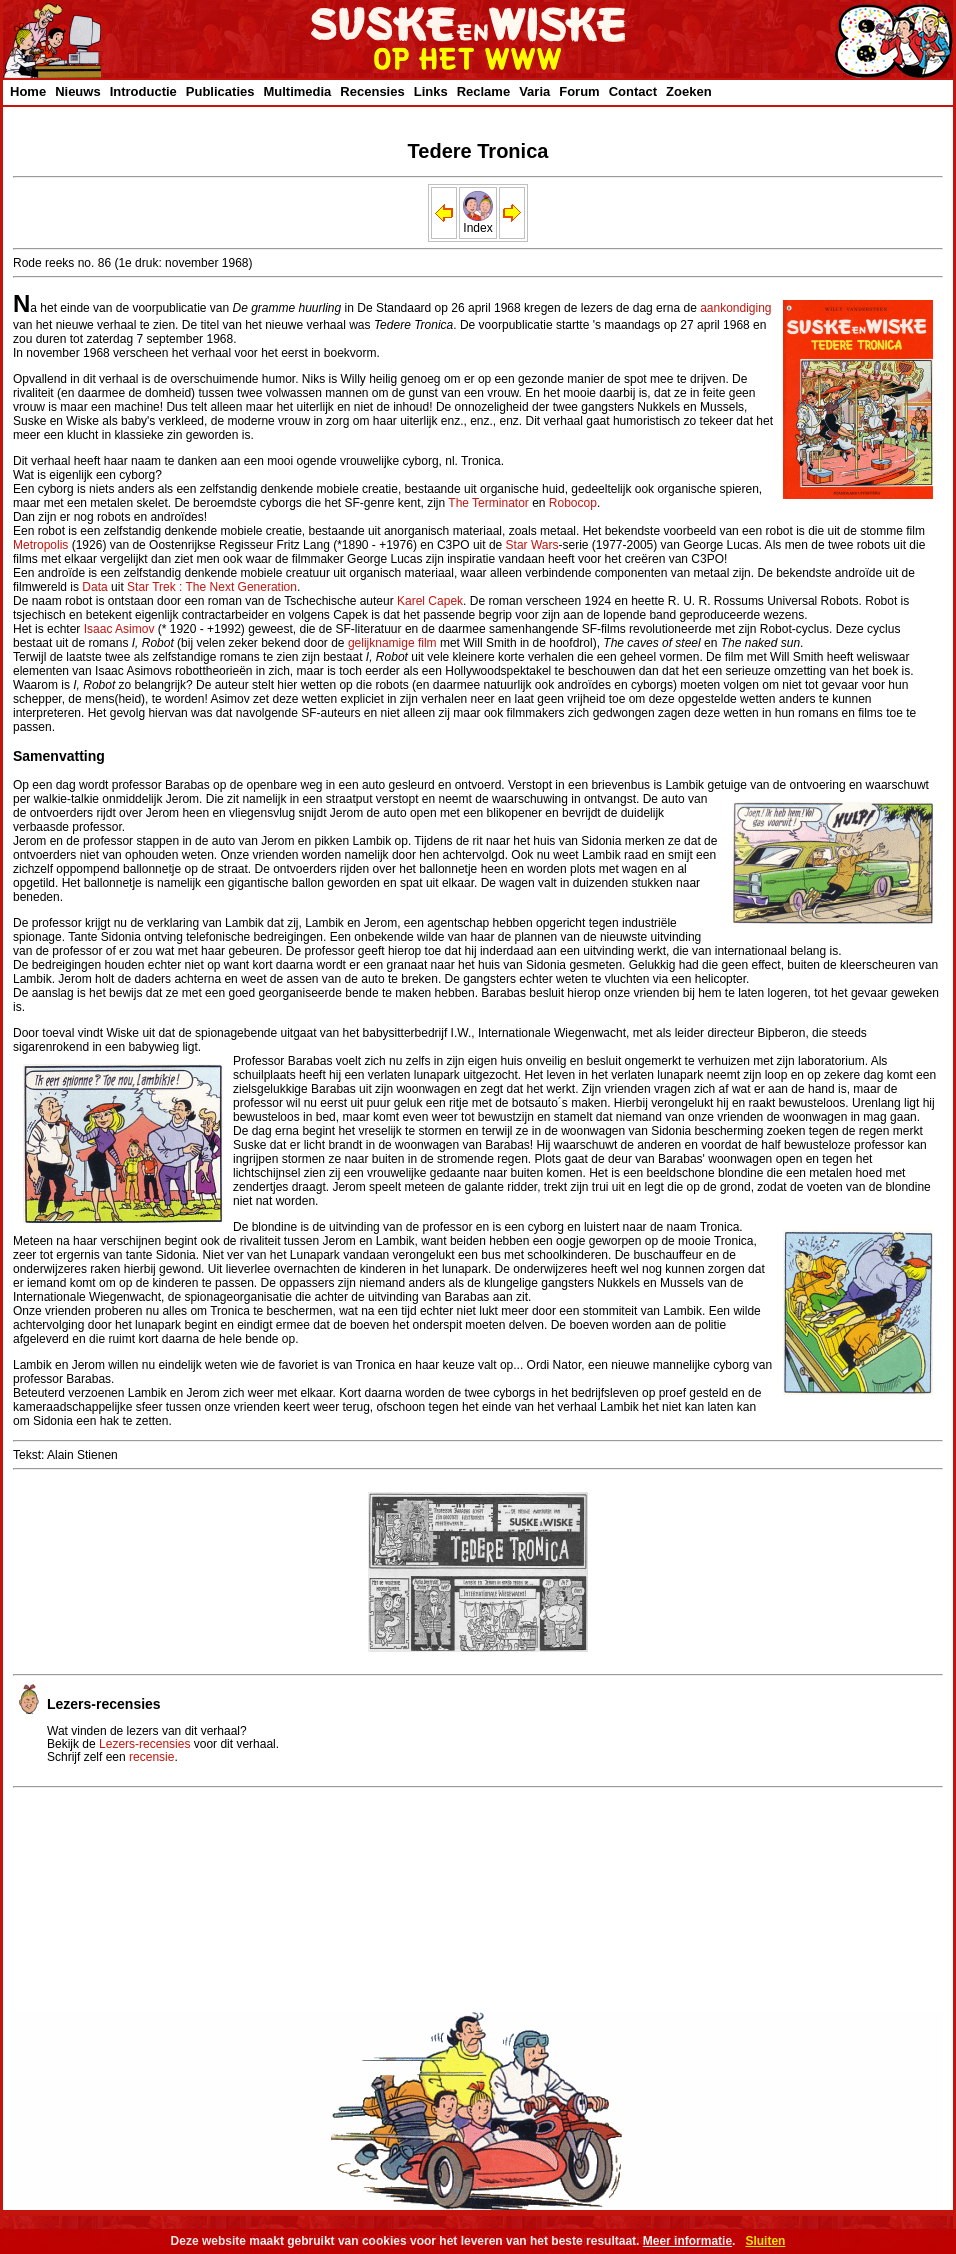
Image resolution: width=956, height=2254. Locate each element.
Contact (633, 91)
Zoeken (689, 91)
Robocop (573, 503)
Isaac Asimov (119, 629)
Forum (579, 91)
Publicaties (220, 91)
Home (28, 91)
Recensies (372, 91)
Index (478, 222)
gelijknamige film (392, 643)
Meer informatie (687, 2241)
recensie (151, 1757)
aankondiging (735, 308)
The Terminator (488, 503)
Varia (534, 91)
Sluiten (765, 2241)
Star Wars (532, 545)
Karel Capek (430, 601)
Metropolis (40, 545)
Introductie (143, 91)
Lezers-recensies (144, 1744)
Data (94, 587)
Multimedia (297, 91)
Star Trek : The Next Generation (212, 587)
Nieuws (78, 91)
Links (431, 91)
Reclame (483, 91)
